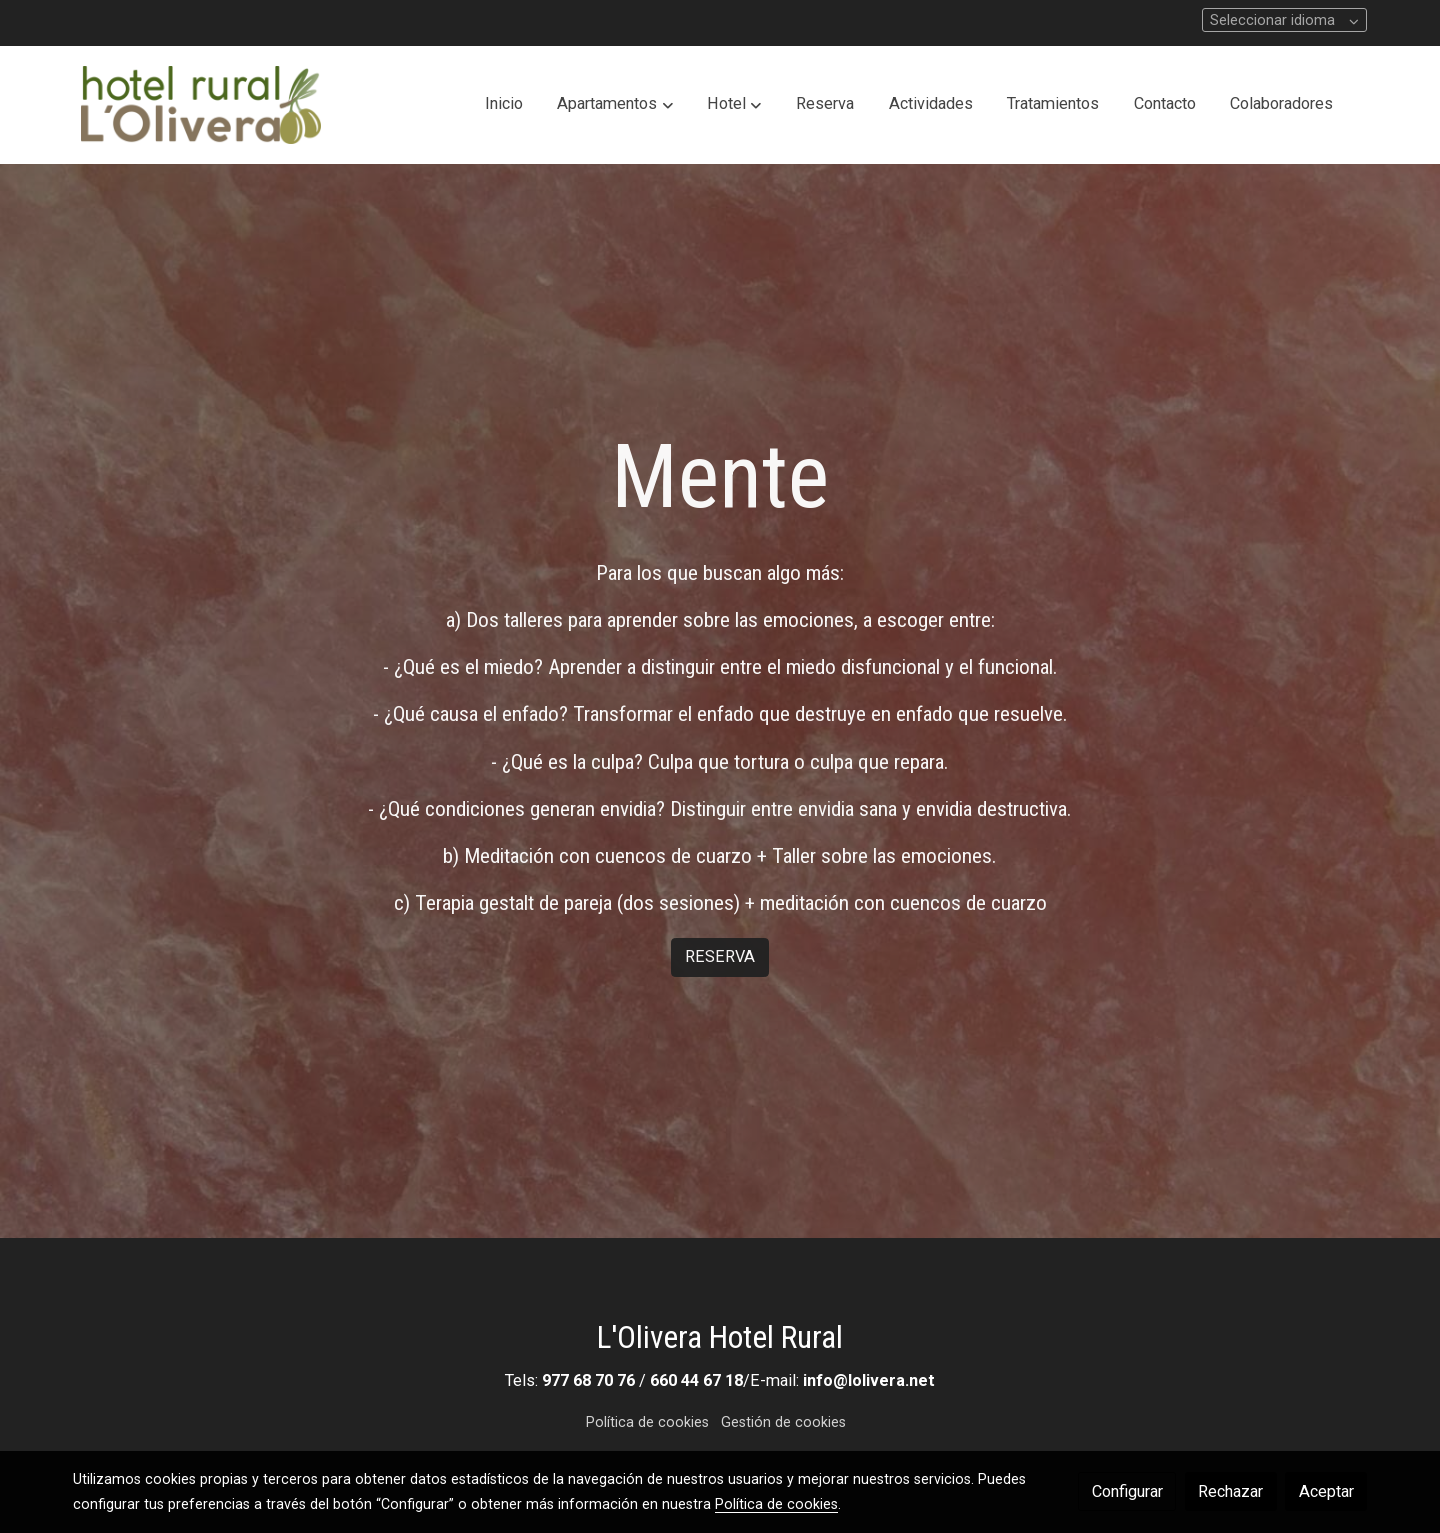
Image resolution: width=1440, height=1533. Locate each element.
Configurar (1127, 1491)
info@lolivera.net (869, 1380)
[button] (615, 105)
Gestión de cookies (783, 1422)
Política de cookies (647, 1422)
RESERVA (720, 956)
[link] (201, 105)
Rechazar (1230, 1491)
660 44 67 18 (696, 1380)
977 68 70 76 (588, 1380)
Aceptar (1326, 1491)
